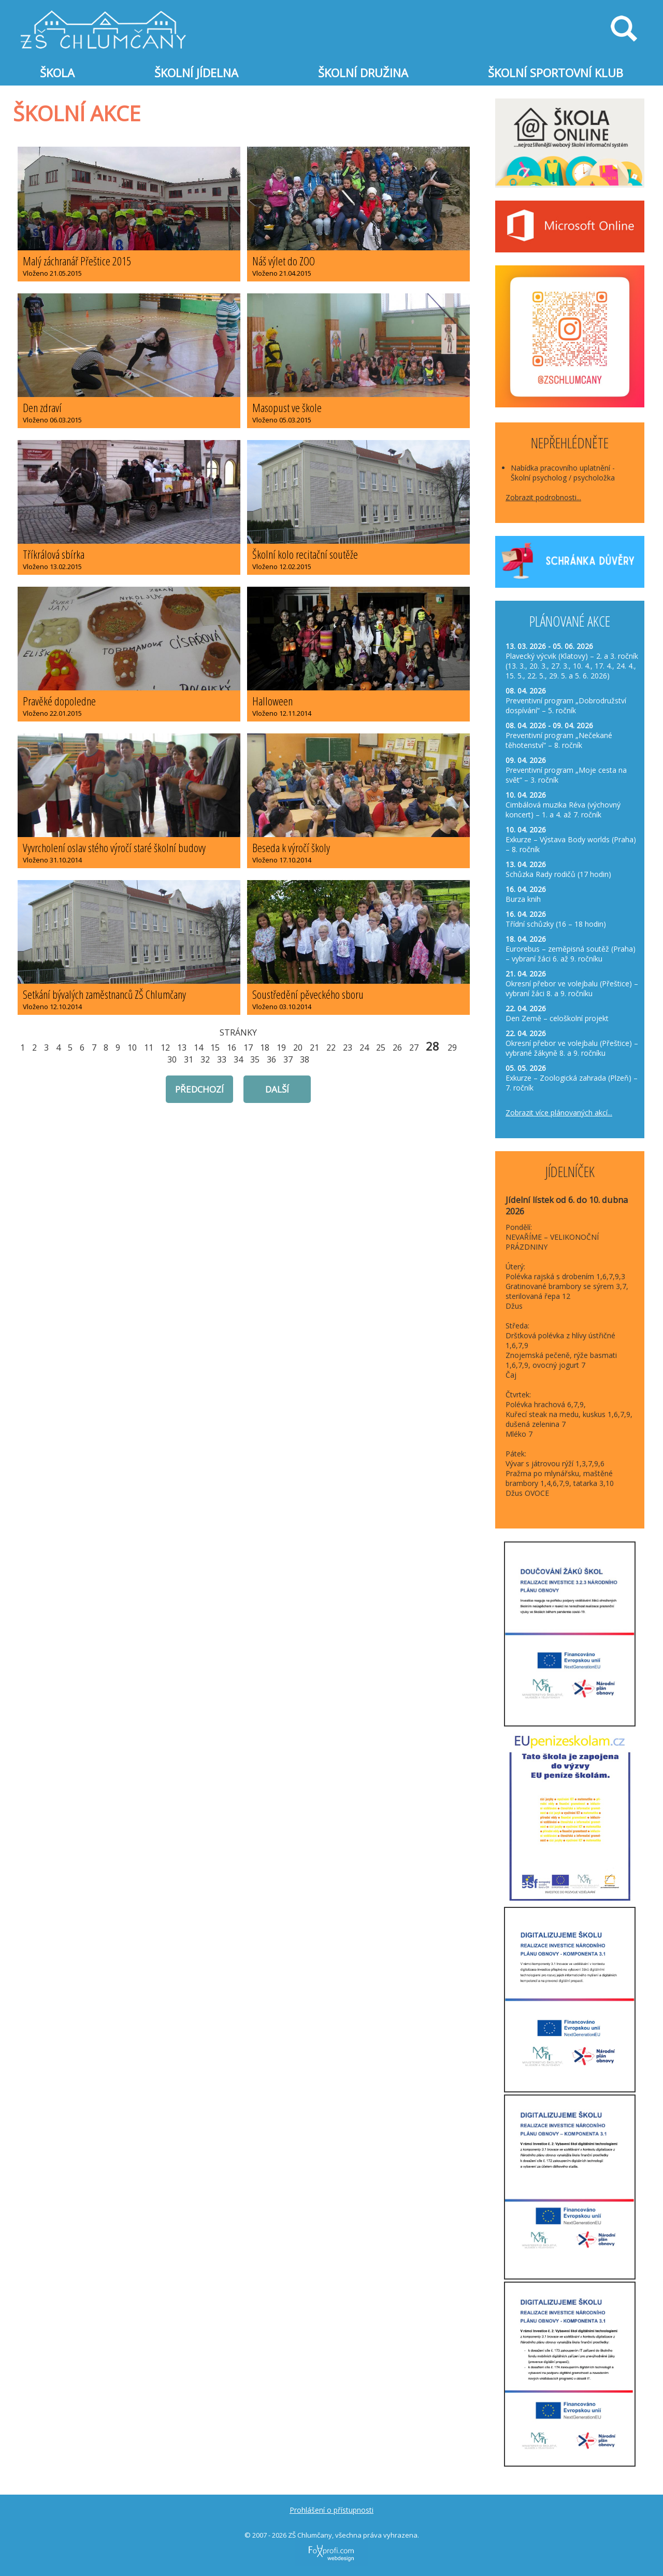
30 (172, 1059)
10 (132, 1047)
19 (281, 1047)
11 (148, 1047)
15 (215, 1047)
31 (188, 1059)
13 (181, 1047)
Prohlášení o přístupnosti (331, 2510)
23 (347, 1047)
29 (452, 1047)
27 (414, 1047)
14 (198, 1047)
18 (264, 1047)
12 (165, 1047)
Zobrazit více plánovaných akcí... (559, 1112)
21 (314, 1047)
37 (288, 1059)
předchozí (199, 1089)
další (277, 1089)
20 (297, 1047)
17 (248, 1047)
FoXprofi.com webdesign (312, 2542)
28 (432, 1046)
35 (255, 1059)
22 (331, 1047)
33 (221, 1059)
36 (271, 1059)
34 (238, 1059)
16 (231, 1047)
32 (205, 1059)
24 (364, 1047)
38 (304, 1059)
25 (380, 1047)
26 (397, 1047)
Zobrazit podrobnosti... (543, 497)
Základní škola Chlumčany (104, 15)
